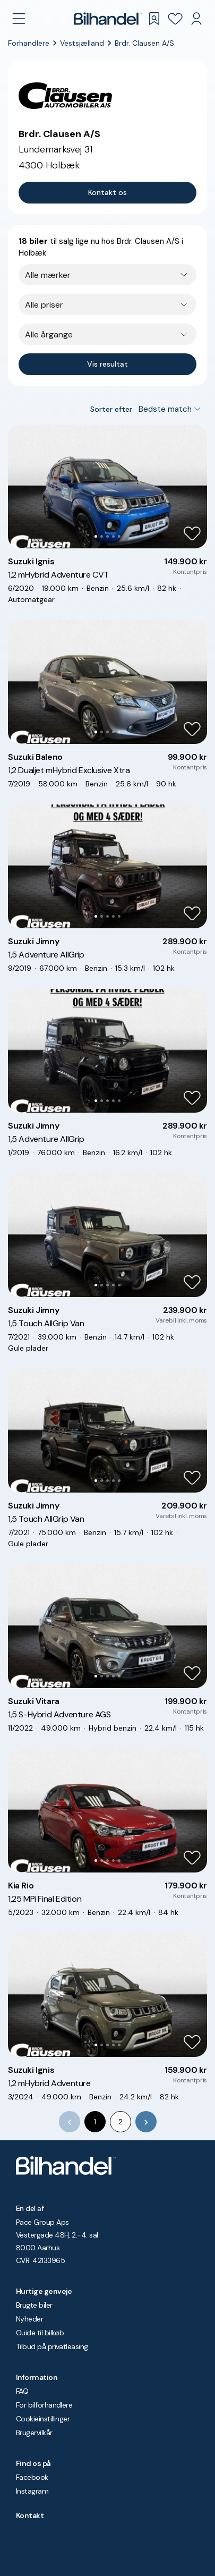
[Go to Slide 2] (101, 536)
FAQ (22, 2391)
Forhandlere (28, 43)
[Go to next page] (146, 2121)
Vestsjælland (82, 43)
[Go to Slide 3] (107, 536)
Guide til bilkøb (40, 2332)
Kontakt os (107, 192)
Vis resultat (107, 364)
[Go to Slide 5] (119, 536)
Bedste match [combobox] (165, 409)
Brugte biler (34, 2305)
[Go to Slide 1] (95, 536)
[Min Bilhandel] (196, 18)
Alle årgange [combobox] (49, 334)
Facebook (32, 2477)
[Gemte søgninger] (154, 18)
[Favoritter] (175, 18)
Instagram (32, 2491)
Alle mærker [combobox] (48, 275)
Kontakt (30, 2515)
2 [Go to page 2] (120, 2121)
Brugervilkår (34, 2432)
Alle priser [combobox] (44, 304)
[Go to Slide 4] (113, 536)
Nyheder (29, 2319)
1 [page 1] (95, 2121)
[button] (107, 486)
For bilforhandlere (44, 2405)
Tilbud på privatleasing (52, 2346)
